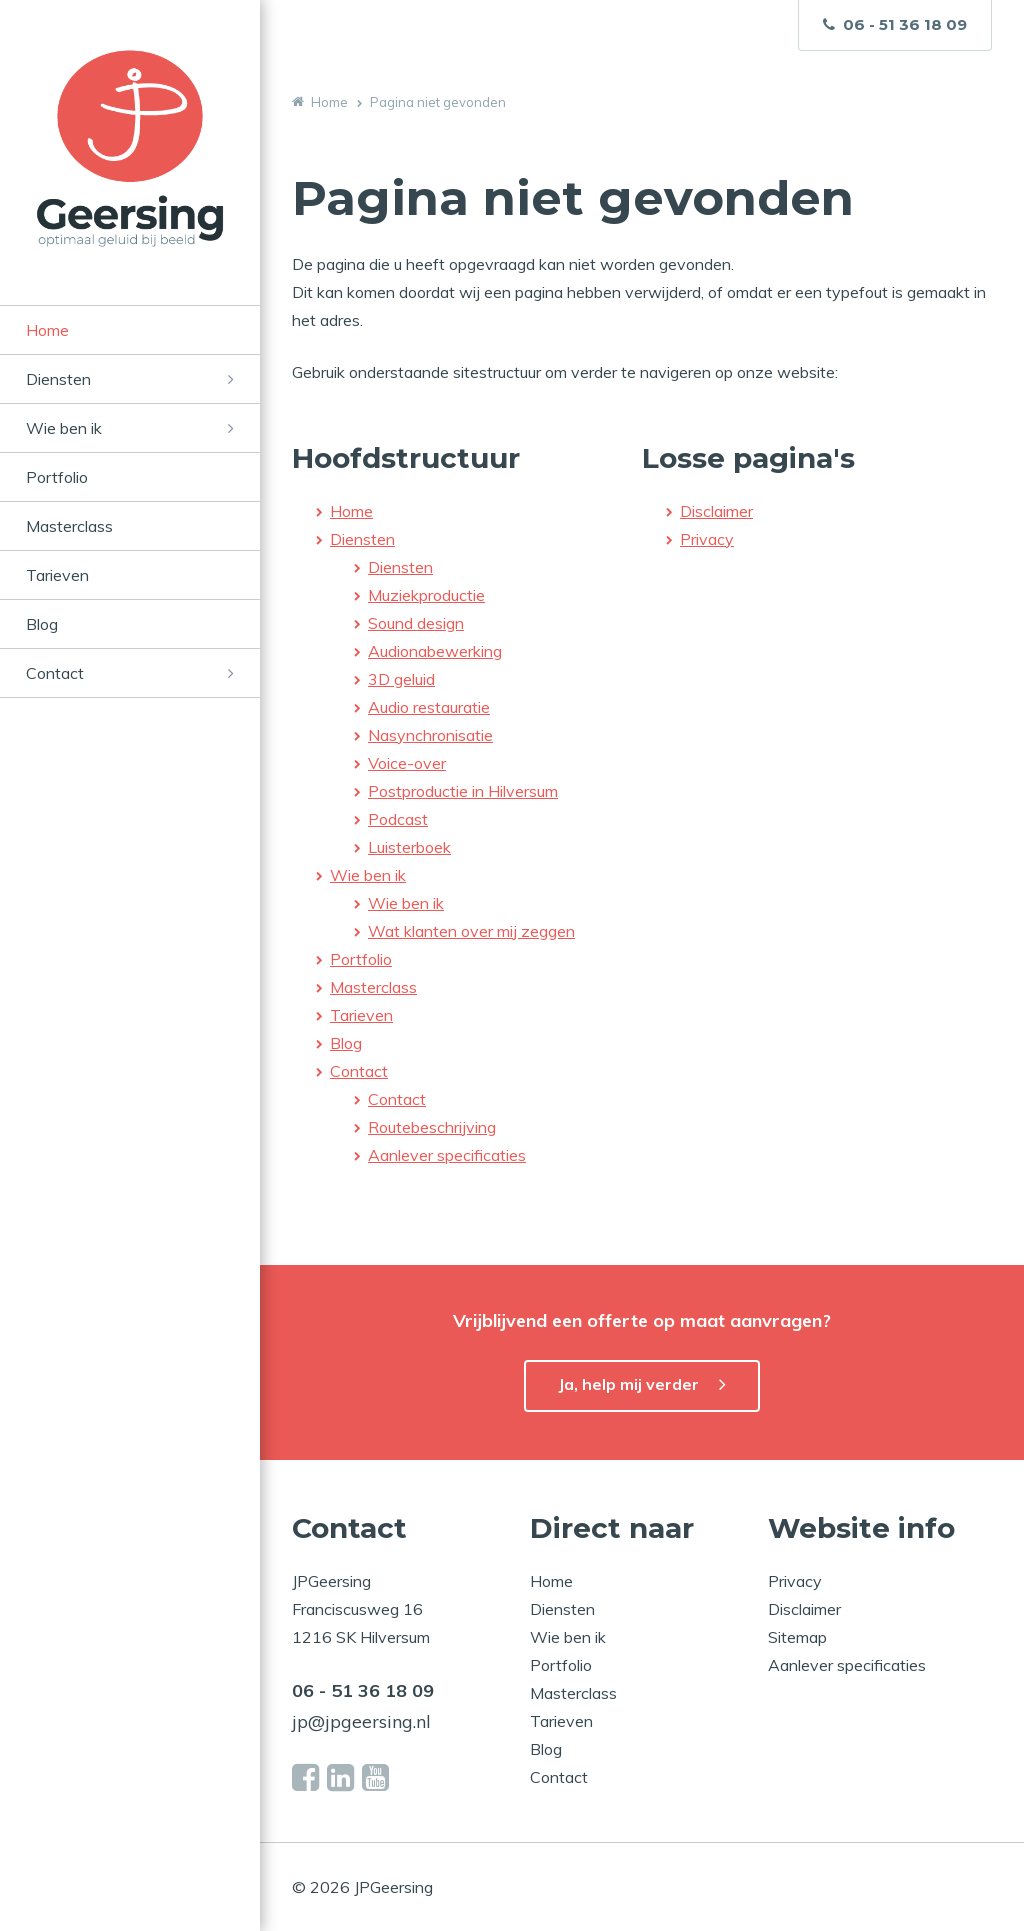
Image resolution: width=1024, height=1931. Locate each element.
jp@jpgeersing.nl (361, 1721)
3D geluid (401, 679)
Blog (42, 624)
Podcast (398, 819)
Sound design (416, 623)
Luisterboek (409, 847)
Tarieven (57, 575)
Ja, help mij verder (628, 1384)
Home (47, 330)
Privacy (707, 539)
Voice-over (407, 763)
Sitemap (797, 1637)
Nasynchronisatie (430, 735)
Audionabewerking (435, 651)
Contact (55, 673)
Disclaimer (716, 511)
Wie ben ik (64, 428)
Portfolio (57, 477)
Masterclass (69, 526)
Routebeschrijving (432, 1127)
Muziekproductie (426, 595)
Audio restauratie (429, 707)
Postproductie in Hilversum (463, 791)
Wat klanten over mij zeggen (471, 931)
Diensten (58, 379)
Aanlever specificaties (447, 1155)
